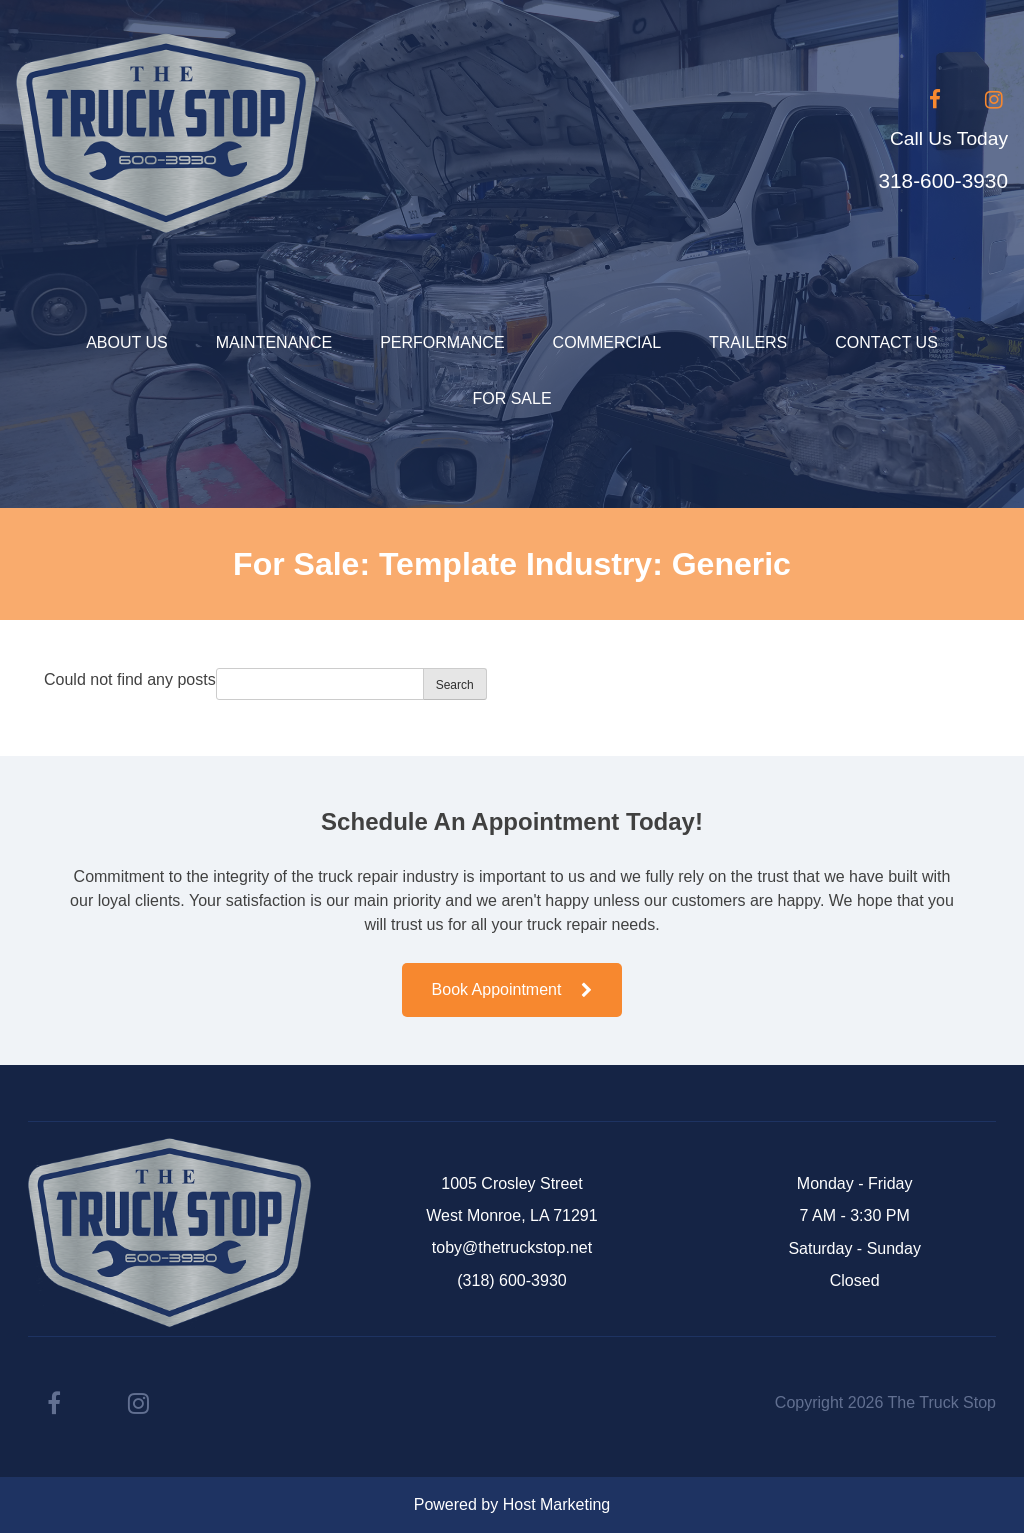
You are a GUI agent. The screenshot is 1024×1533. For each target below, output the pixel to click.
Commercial (607, 342)
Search (455, 685)
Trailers (748, 342)
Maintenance (274, 342)
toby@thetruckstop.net (512, 1247)
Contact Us (886, 342)
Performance (442, 342)
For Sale (511, 398)
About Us (127, 342)
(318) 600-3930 (511, 1280)
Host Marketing (557, 1504)
